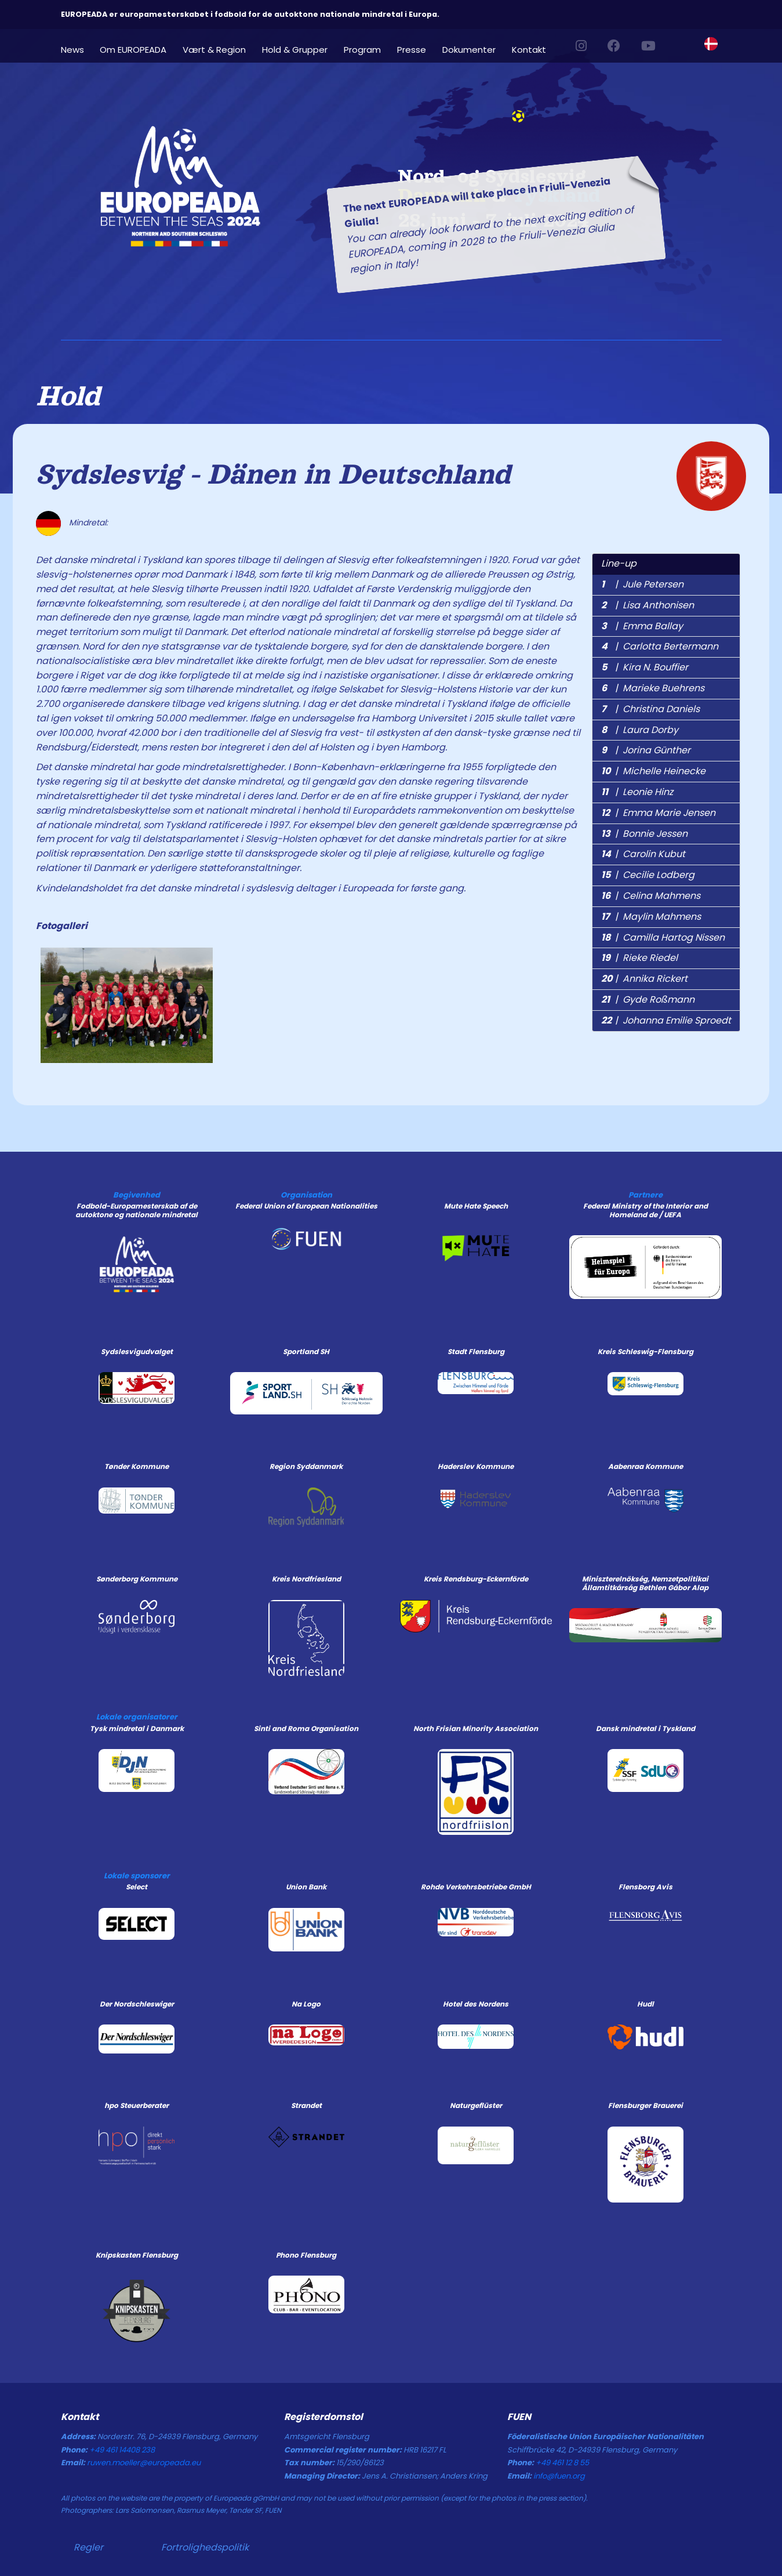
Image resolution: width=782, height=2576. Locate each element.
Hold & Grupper (295, 49)
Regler (88, 2547)
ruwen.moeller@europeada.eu (144, 2462)
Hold (68, 396)
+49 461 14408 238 (122, 2449)
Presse (411, 49)
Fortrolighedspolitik (205, 2547)
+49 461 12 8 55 (562, 2462)
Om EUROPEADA (133, 49)
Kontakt (529, 49)
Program (362, 49)
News (72, 49)
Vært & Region (214, 49)
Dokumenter (469, 49)
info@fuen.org (559, 2475)
